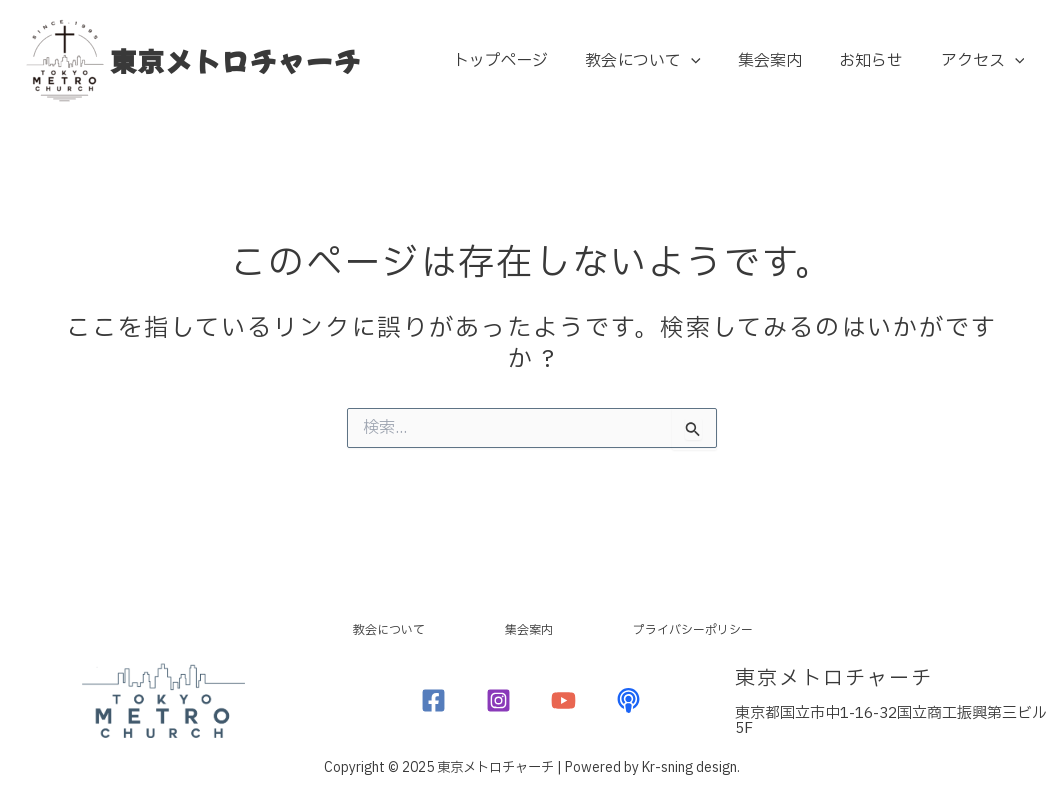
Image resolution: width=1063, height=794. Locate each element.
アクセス (985, 61)
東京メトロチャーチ (236, 60)
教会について (662, 61)
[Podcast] (628, 700)
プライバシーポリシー (758, 626)
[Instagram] (498, 700)
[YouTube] (563, 700)
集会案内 (783, 61)
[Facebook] (433, 700)
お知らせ (879, 61)
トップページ (524, 61)
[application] (710, 61)
